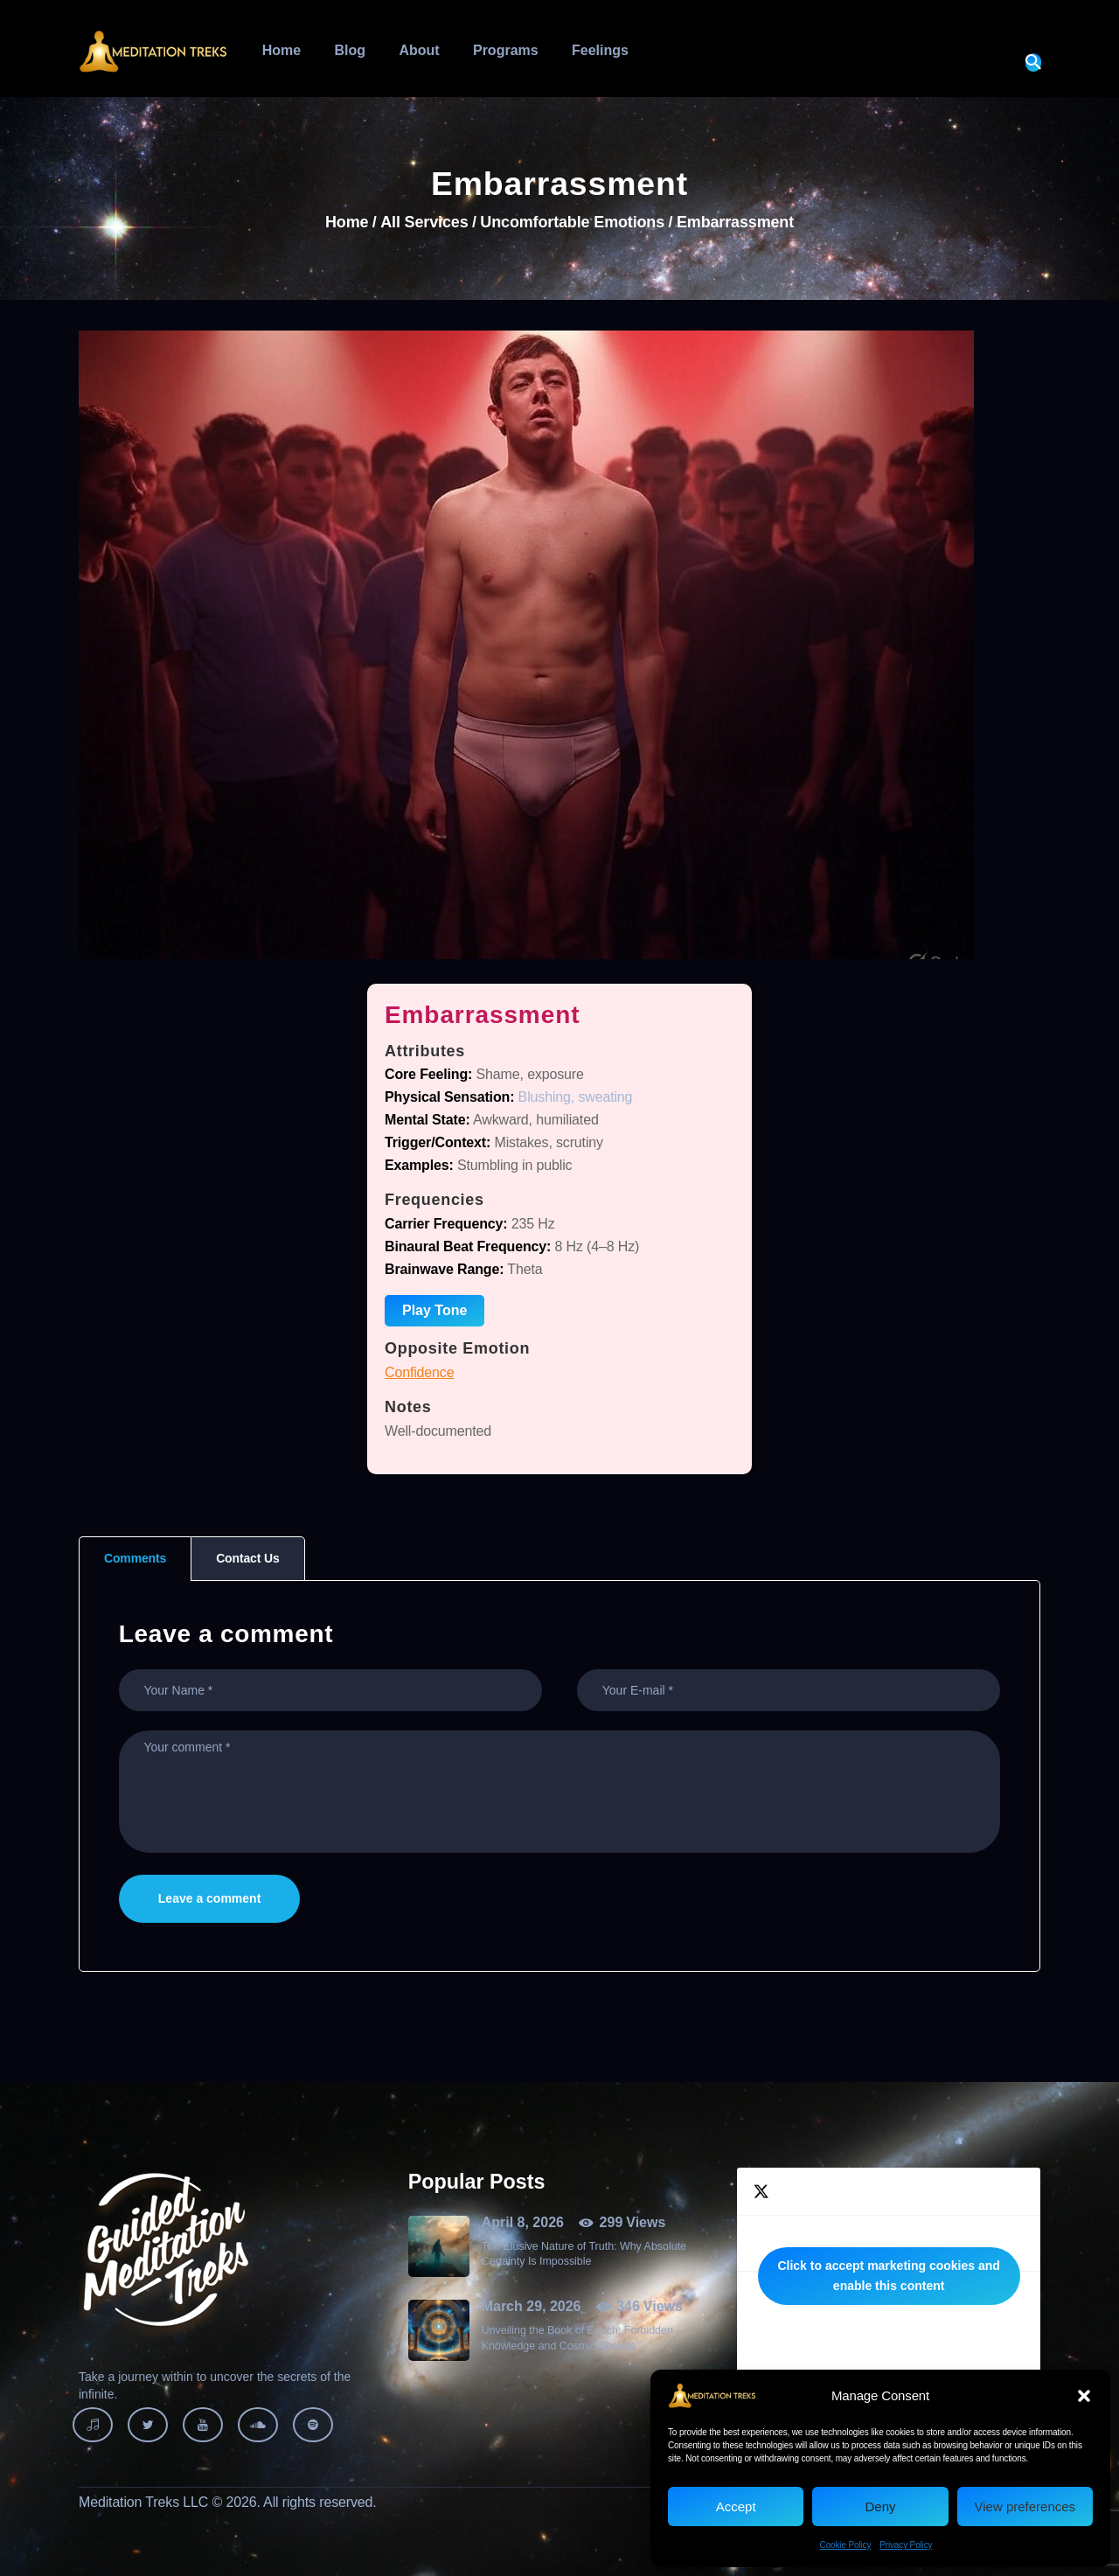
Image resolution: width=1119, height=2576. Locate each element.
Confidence (419, 1372)
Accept (736, 2506)
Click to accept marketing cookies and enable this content (888, 2276)
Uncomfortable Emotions (572, 222)
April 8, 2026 (523, 2222)
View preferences (1025, 2506)
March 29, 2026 (531, 2306)
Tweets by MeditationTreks (889, 2276)
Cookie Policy (846, 2545)
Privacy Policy (905, 2545)
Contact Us (247, 1558)
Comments (135, 1558)
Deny (880, 2506)
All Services (424, 222)
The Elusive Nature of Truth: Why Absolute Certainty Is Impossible (584, 2253)
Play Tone (434, 1310)
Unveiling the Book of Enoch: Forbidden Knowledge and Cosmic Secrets (577, 2337)
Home (346, 222)
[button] (1084, 2396)
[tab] (135, 1558)
